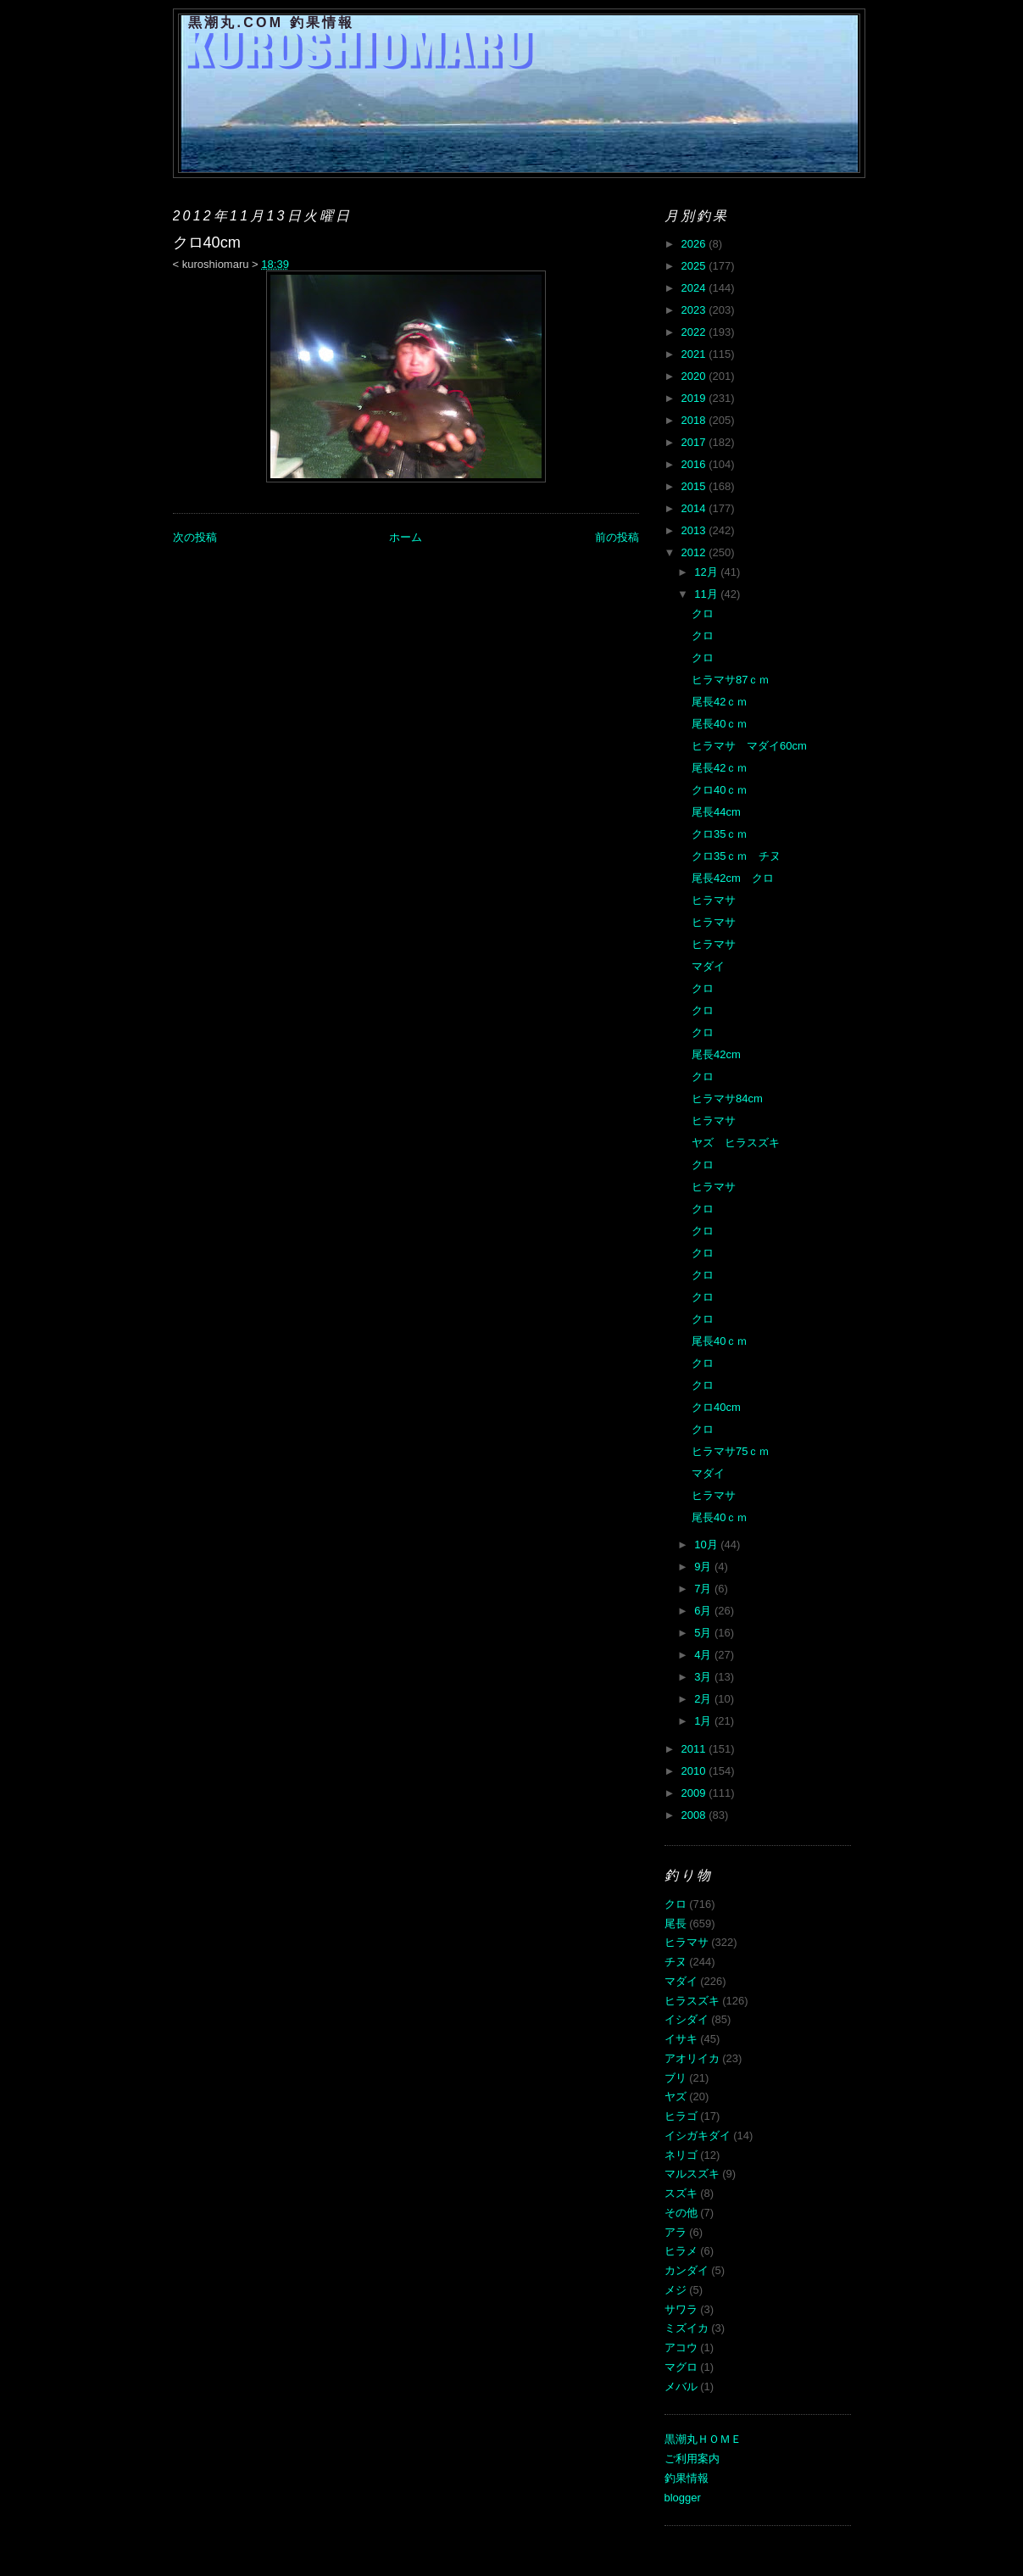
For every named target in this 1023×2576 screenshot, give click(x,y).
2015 (695, 486)
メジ (675, 2289)
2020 (695, 376)
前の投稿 (617, 537)
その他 (681, 2212)
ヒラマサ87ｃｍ (731, 679)
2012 (695, 552)
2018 (695, 420)
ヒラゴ (681, 2116)
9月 (704, 1566)
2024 (695, 288)
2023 (695, 310)
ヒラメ (681, 2250)
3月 (704, 1676)
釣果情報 (686, 2478)
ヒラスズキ (692, 2000)
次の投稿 (195, 537)
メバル (681, 2386)
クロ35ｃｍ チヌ (736, 856)
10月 (707, 1544)
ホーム (405, 537)
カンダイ (686, 2270)
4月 (704, 1654)
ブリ (675, 2077)
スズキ (681, 2193)
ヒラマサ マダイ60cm (749, 745)
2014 (695, 508)
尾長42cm (716, 1054)
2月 (704, 1698)
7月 (704, 1588)
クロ (703, 613)
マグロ (681, 2367)
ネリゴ (681, 2155)
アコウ (681, 2347)
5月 (704, 1632)
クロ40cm (716, 1407)
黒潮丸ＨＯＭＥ (703, 2439)
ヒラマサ (714, 900)
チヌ (675, 1961)
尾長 (675, 1923)
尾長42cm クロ (733, 878)
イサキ (681, 2038)
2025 (695, 265)
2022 (695, 332)
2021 (695, 354)
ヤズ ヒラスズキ (736, 1142)
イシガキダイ (697, 2135)
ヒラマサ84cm (727, 1098)
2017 (695, 442)
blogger (682, 2497)
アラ (675, 2232)
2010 (695, 1771)
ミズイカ (686, 2328)
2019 (695, 398)
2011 (695, 1748)
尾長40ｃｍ (720, 723)
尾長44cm (716, 812)
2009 (695, 1793)
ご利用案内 (692, 2458)
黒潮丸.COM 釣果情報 (271, 22)
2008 (695, 1815)
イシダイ (686, 2019)
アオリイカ (692, 2058)
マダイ (708, 966)
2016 (695, 464)
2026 (695, 243)
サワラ (681, 2309)
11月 (707, 594)
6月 (704, 1610)
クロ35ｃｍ (720, 834)
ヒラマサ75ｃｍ (731, 1451)
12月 (707, 572)
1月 (704, 1721)
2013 (695, 530)
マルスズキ (692, 2173)
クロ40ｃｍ (720, 789)
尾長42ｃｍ (720, 701)
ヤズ (675, 2096)
